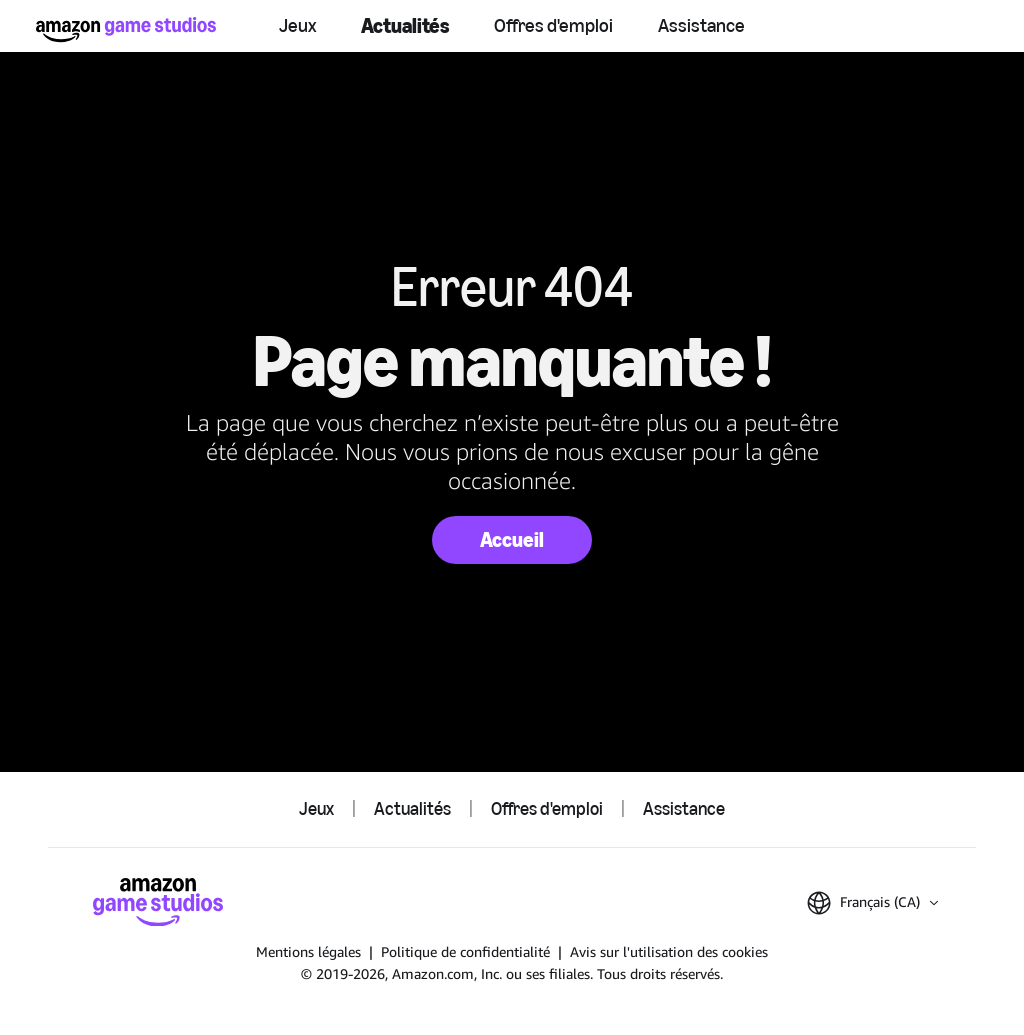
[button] (872, 903)
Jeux (297, 25)
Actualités (405, 25)
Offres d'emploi (553, 25)
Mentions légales (308, 951)
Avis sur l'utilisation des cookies (669, 951)
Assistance (701, 25)
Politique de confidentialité (465, 951)
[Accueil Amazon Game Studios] (126, 29)
